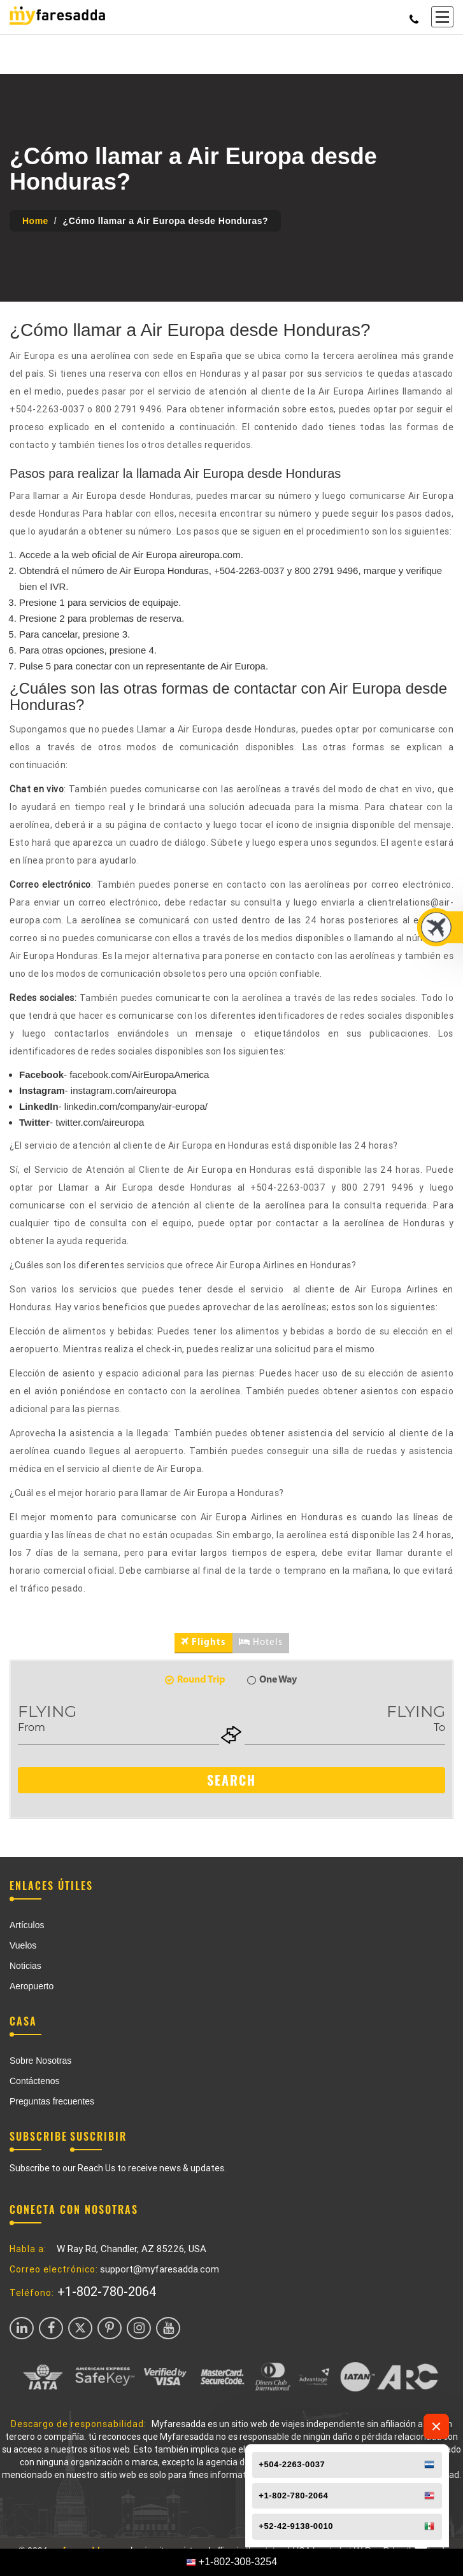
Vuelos (23, 1945)
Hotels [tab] (261, 1642)
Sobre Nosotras (40, 2060)
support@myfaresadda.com (159, 2269)
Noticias (25, 1966)
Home (35, 221)
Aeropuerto (31, 1986)
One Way (272, 1680)
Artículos (27, 1925)
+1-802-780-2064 (107, 2291)
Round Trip (195, 1680)
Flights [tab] (203, 1642)
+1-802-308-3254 (238, 2561)
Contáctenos (35, 2081)
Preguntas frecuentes (52, 2101)
